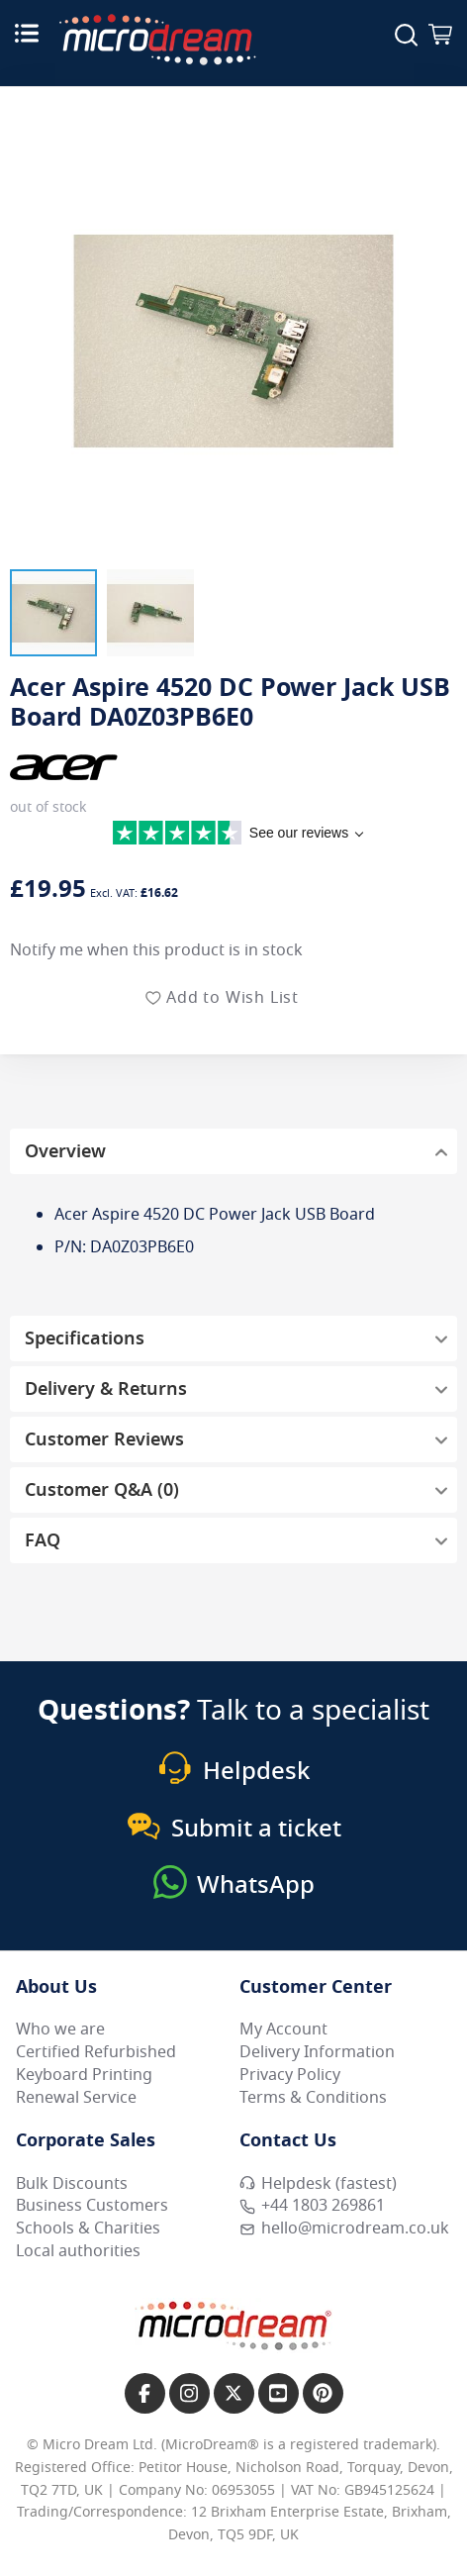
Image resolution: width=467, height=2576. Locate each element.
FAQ (42, 1540)
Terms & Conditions (313, 2098)
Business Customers (92, 2206)
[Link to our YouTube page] (278, 2393)
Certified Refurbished (96, 2052)
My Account (283, 2029)
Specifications (84, 1338)
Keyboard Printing (84, 2075)
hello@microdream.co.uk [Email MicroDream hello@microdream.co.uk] (344, 2228)
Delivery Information (317, 2052)
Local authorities (78, 2251)
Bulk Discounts (72, 2184)
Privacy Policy (289, 2075)
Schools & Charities (88, 2228)
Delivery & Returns (106, 1389)
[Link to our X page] (234, 2393)
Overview (65, 1151)
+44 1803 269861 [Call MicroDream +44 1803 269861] (312, 2206)
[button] (53, 612)
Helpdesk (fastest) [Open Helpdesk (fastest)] (318, 2184)
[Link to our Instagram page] (189, 2393)
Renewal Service (76, 2098)
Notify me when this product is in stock (156, 950)
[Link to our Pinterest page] (323, 2393)
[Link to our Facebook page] (145, 2393)
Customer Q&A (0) (102, 1490)
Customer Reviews (104, 1439)
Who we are (60, 2029)
